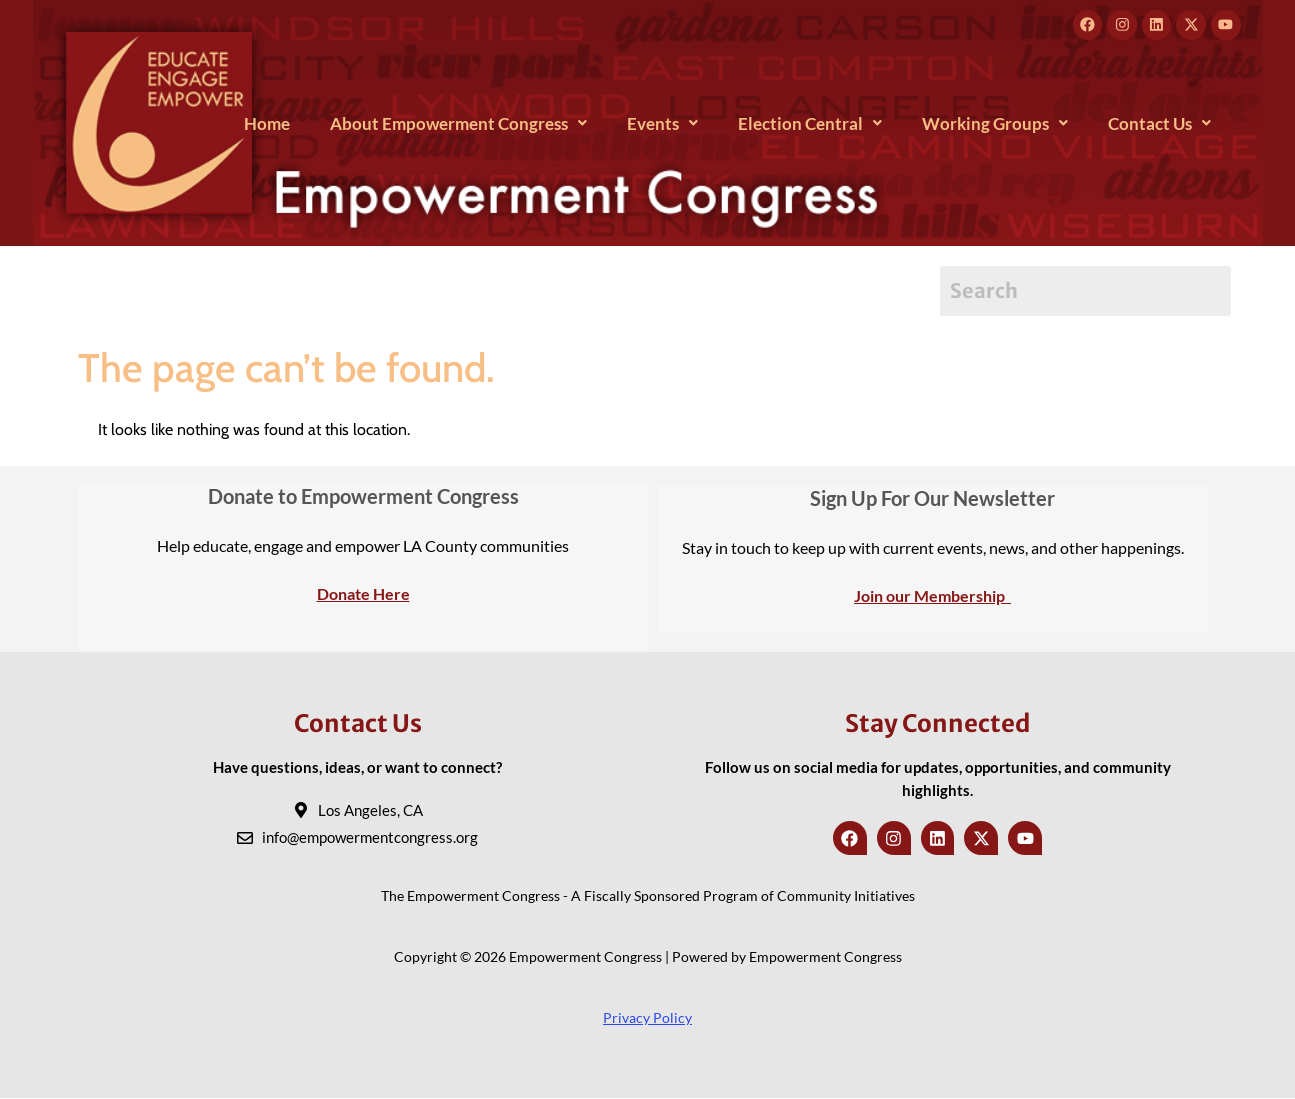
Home (267, 123)
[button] (458, 123)
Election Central (810, 123)
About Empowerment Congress (458, 123)
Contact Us (1159, 123)
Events (662, 123)
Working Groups (995, 123)
